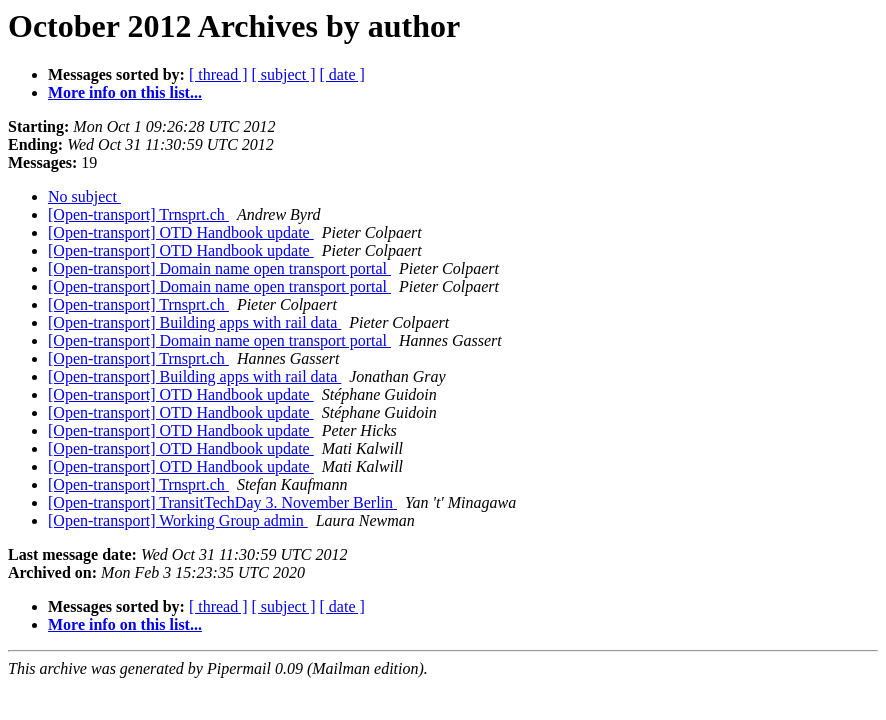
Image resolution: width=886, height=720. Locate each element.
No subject (84, 196)
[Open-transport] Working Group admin (178, 520)
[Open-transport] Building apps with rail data (194, 322)
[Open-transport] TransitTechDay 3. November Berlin (222, 502)
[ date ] (342, 74)
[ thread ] (218, 74)
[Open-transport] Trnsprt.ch (138, 214)
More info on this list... (125, 92)
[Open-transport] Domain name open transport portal (219, 268)
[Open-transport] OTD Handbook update (181, 232)
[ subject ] (284, 74)
